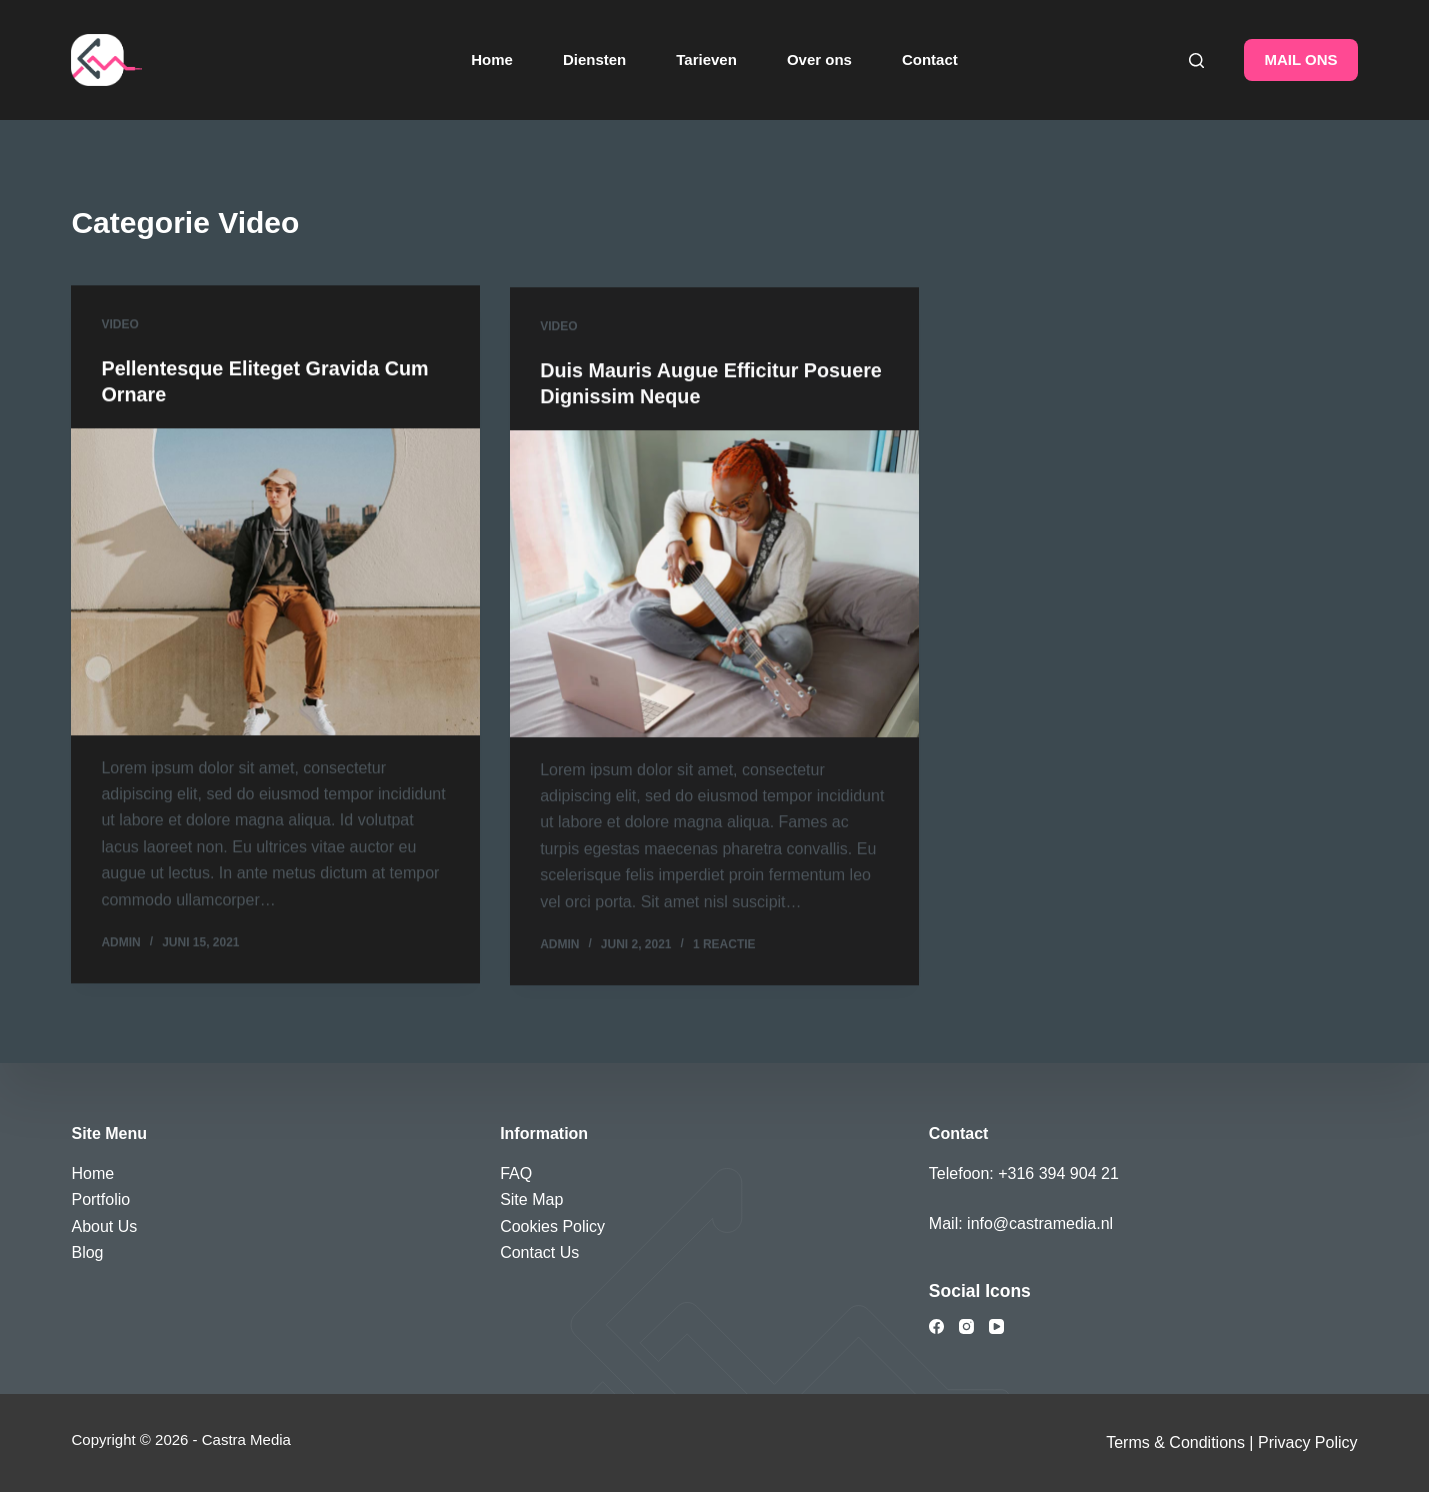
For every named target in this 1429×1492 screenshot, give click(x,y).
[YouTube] (996, 1326)
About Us (104, 1225)
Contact (930, 59)
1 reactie (724, 952)
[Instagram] (966, 1326)
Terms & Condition (1171, 1442)
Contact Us (539, 1252)
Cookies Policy (552, 1225)
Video (119, 326)
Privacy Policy (1308, 1442)
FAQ (516, 1172)
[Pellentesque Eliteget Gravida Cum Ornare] (275, 582)
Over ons (819, 59)
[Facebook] (936, 1326)
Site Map (531, 1199)
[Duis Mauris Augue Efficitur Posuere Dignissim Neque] (714, 591)
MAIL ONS (1300, 59)
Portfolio (100, 1199)
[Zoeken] (1196, 60)
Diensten (594, 59)
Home (492, 59)
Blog (87, 1252)
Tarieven (706, 59)
